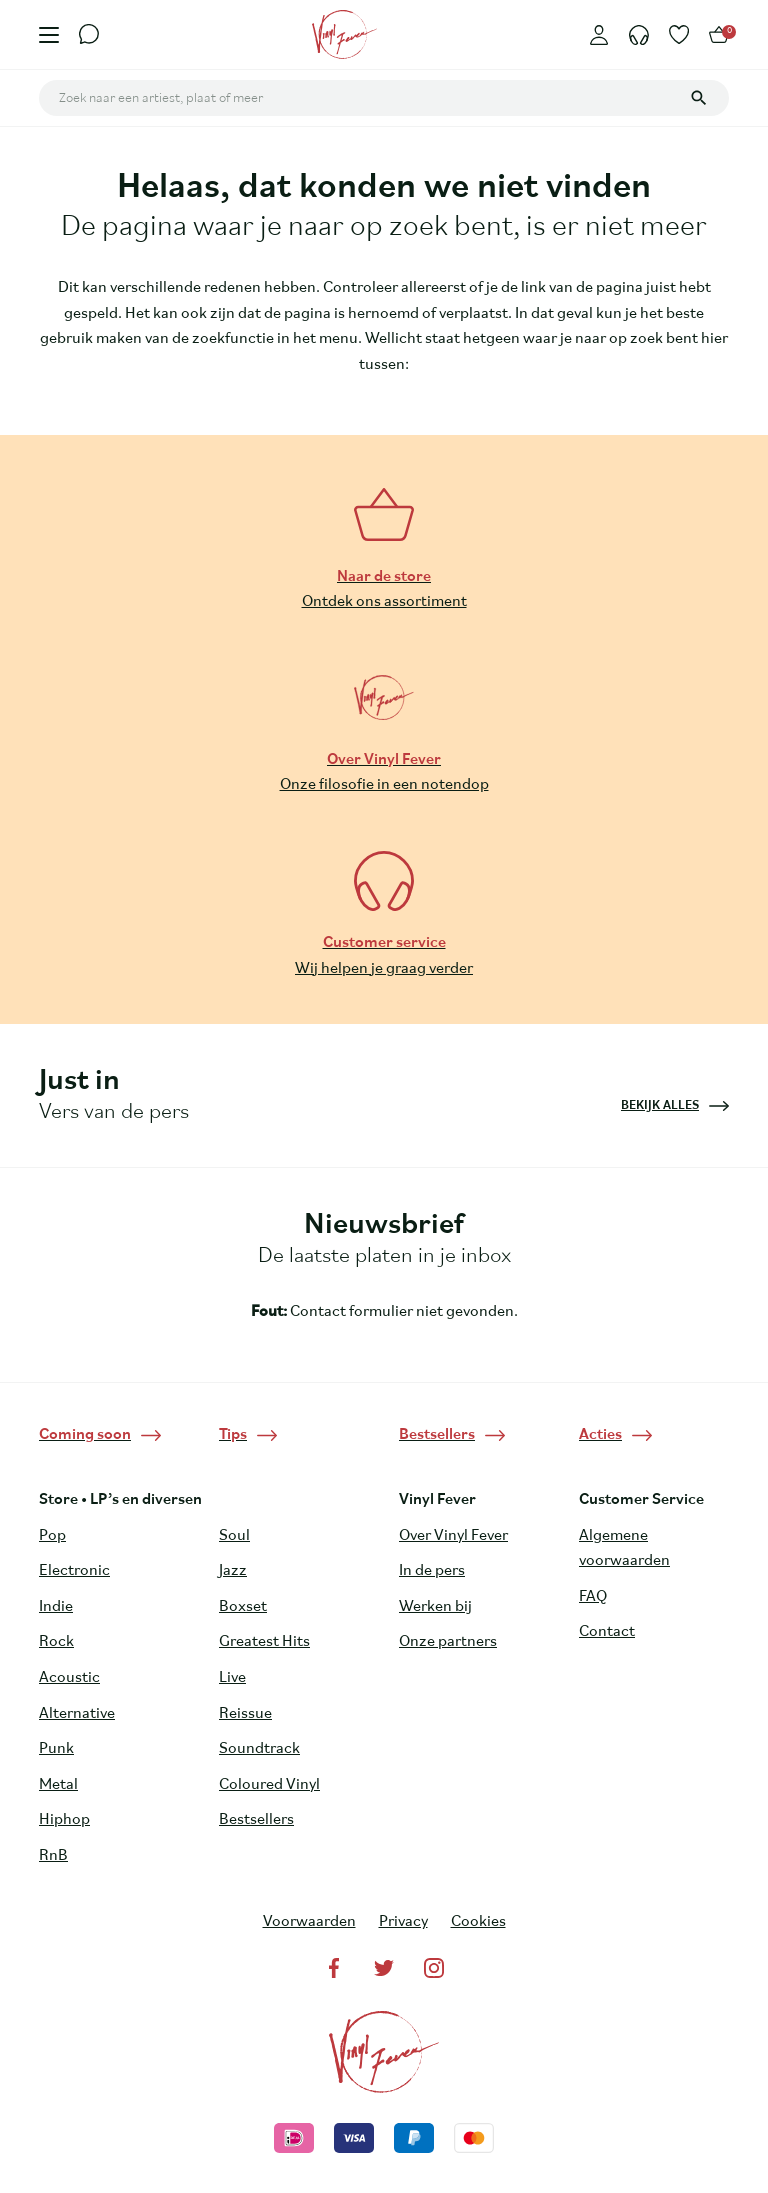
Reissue (245, 1714)
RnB (53, 1856)
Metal (58, 1785)
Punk (56, 1749)
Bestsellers (256, 1820)
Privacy (403, 1922)
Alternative (77, 1714)
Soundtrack (259, 1749)
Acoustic (69, 1678)
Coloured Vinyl (269, 1785)
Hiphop (64, 1820)
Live (232, 1678)
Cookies (478, 1922)
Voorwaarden (309, 1922)
